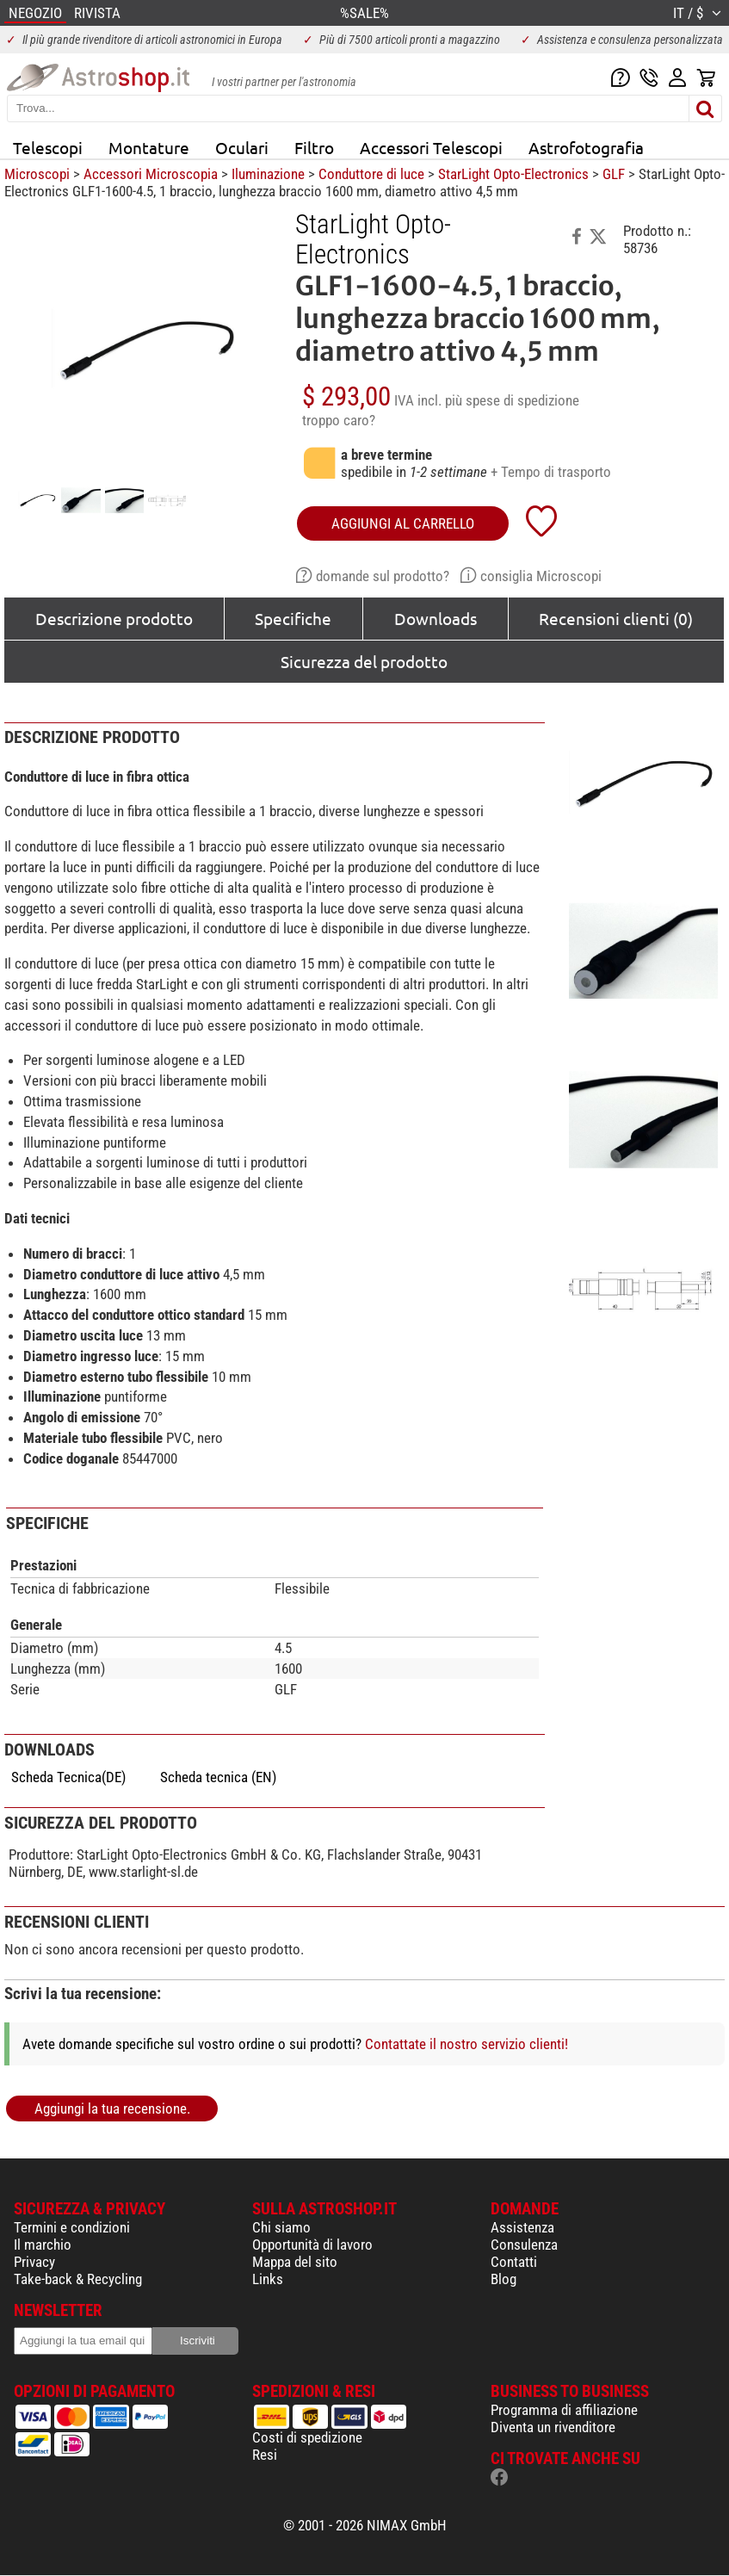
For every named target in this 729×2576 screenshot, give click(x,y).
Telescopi (48, 147)
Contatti (514, 2261)
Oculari (242, 147)
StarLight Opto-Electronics (513, 174)
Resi (264, 2454)
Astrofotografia (586, 147)
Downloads (435, 618)
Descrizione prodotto (114, 618)
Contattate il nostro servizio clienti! (466, 2044)
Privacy (34, 2261)
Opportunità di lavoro (312, 2244)
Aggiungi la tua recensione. (112, 2108)
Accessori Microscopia (150, 174)
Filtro (314, 147)
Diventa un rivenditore (553, 2427)
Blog (503, 2279)
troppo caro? (338, 420)
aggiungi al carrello (402, 523)
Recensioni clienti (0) (616, 618)
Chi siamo (281, 2227)
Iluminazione (268, 174)
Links (267, 2279)
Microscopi (37, 174)
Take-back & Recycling (78, 2279)
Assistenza (522, 2227)
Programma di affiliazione (564, 2409)
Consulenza (524, 2244)
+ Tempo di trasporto (551, 471)
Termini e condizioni (72, 2227)
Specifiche (293, 618)
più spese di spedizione (512, 400)
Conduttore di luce (371, 174)
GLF (613, 174)
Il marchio (42, 2244)
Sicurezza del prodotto (364, 661)
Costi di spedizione (307, 2437)
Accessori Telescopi (431, 147)
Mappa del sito (294, 2261)
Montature (148, 147)
